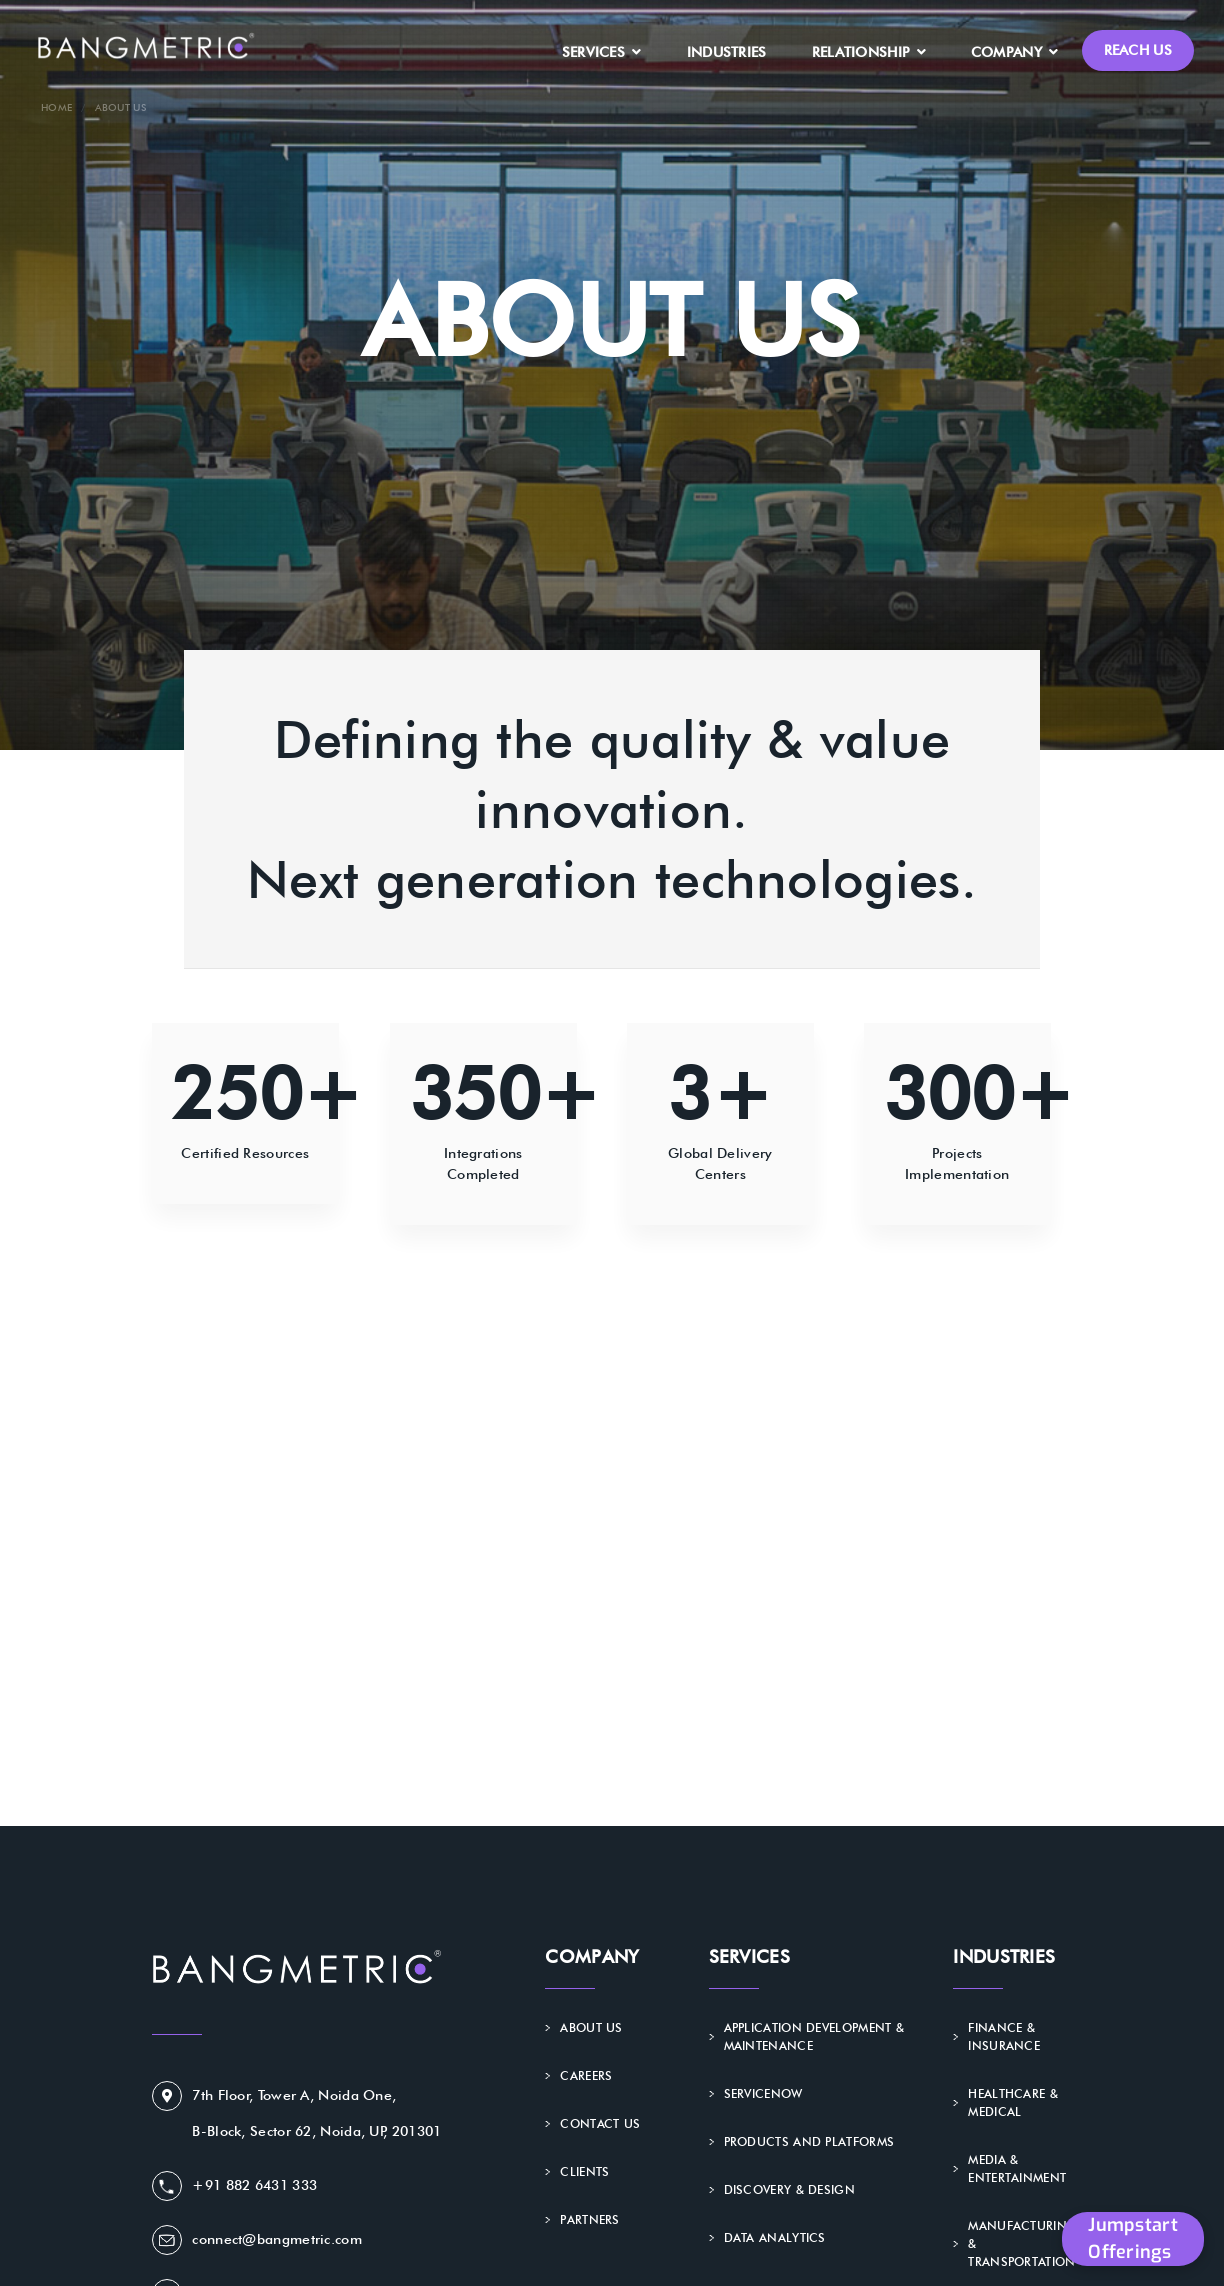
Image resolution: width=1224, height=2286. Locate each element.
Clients (584, 2171)
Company (1015, 52)
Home (56, 107)
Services (602, 52)
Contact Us (600, 2123)
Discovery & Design (788, 2189)
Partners (589, 2219)
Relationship (869, 52)
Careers (586, 2075)
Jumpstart (1133, 2238)
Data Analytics (774, 2237)
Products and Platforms (808, 2141)
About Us (591, 2027)
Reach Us (1138, 50)
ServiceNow (762, 2093)
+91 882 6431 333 (254, 2185)
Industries (727, 52)
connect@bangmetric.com (277, 2239)
